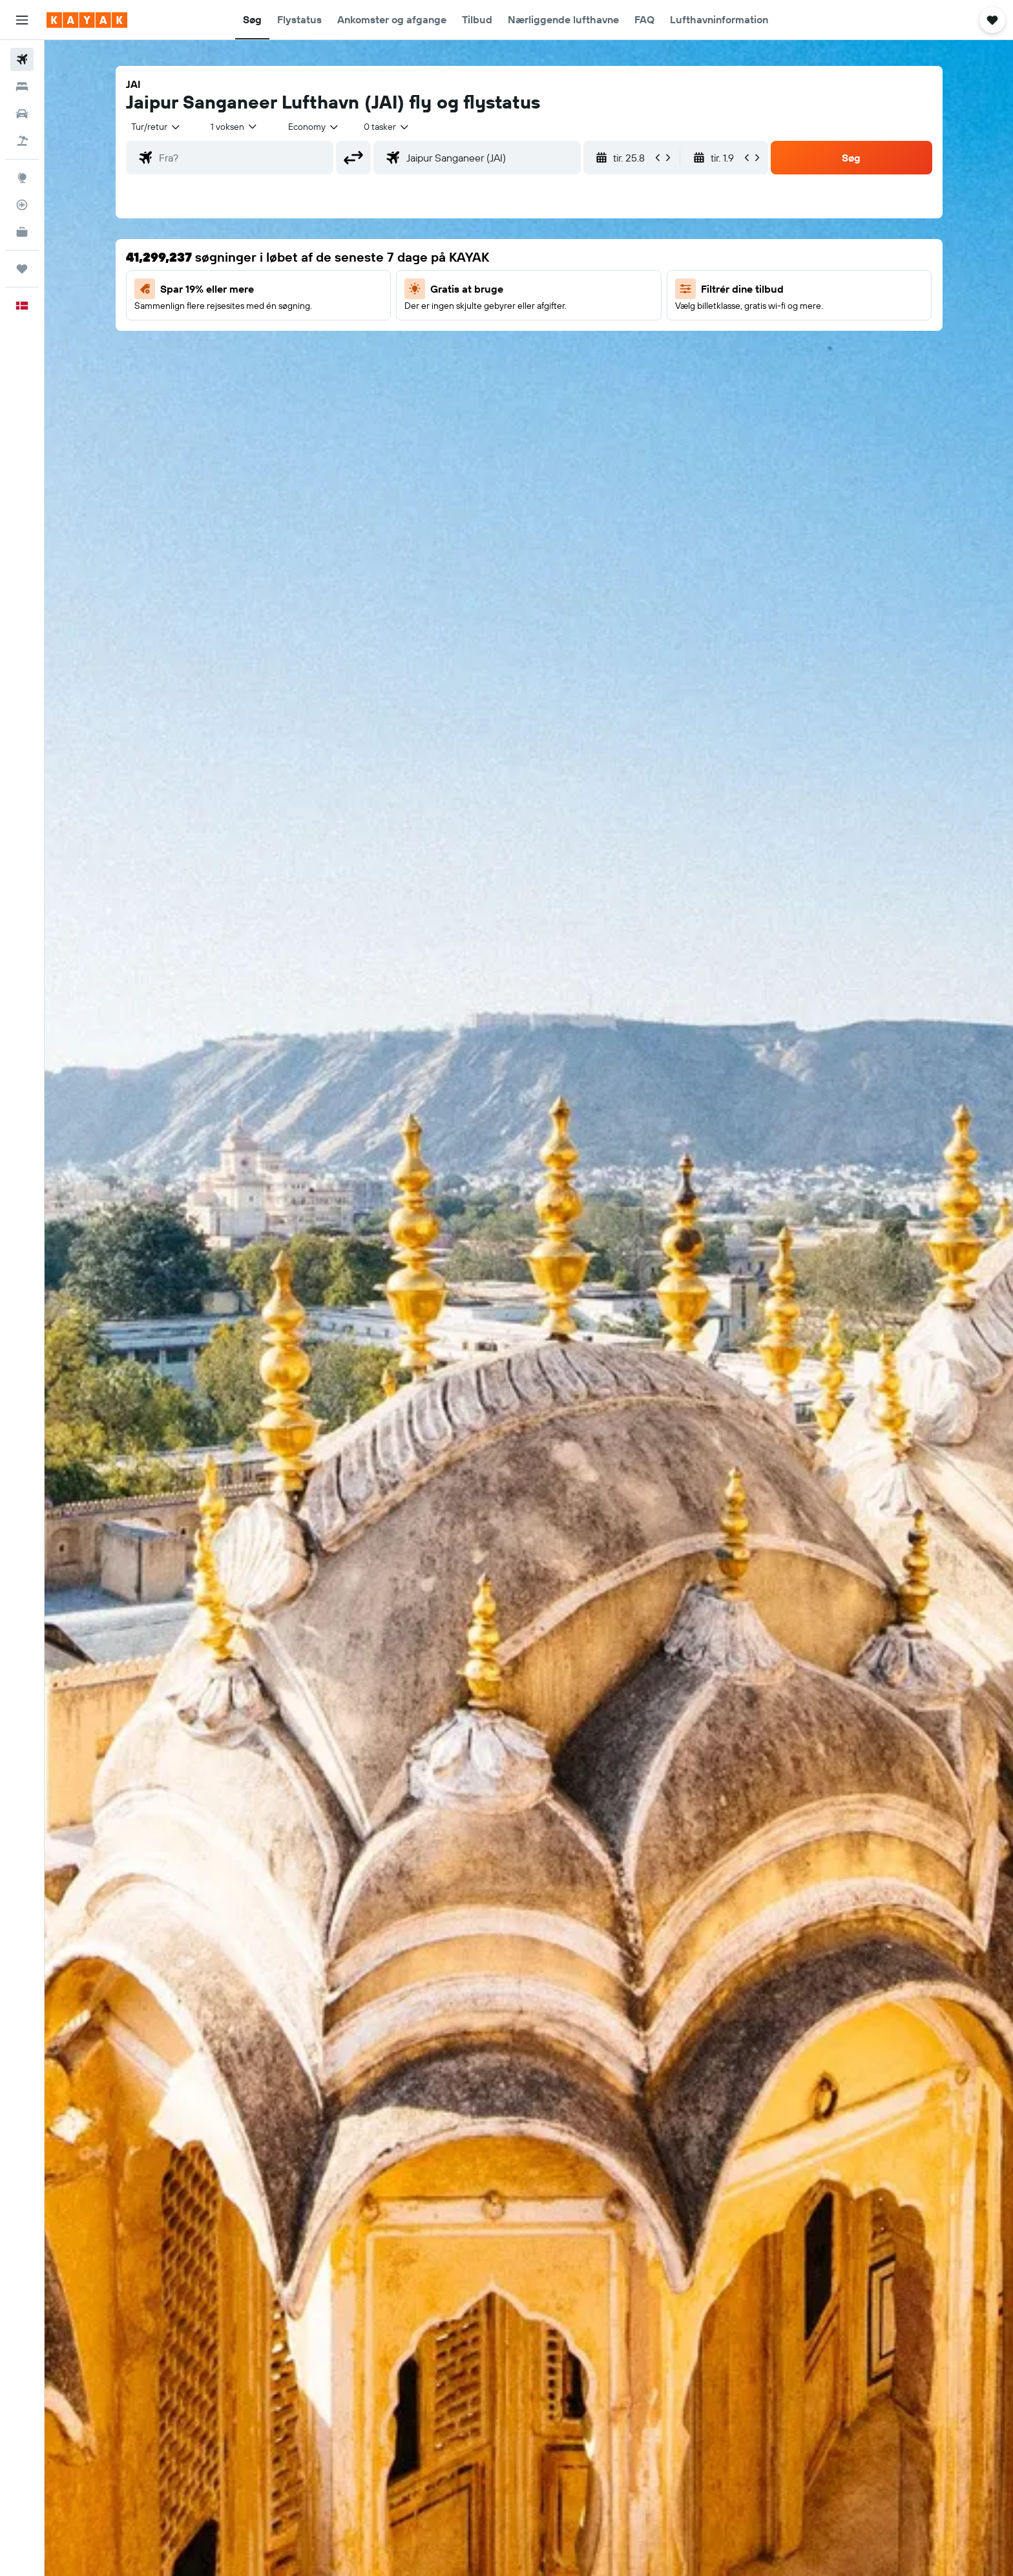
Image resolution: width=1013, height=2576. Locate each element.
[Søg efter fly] (22, 59)
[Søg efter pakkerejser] (22, 141)
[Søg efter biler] (22, 114)
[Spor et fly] (22, 205)
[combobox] (156, 126)
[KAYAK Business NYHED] (22, 232)
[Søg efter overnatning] (22, 86)
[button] (22, 20)
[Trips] (22, 269)
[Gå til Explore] (22, 178)
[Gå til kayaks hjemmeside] (87, 20)
